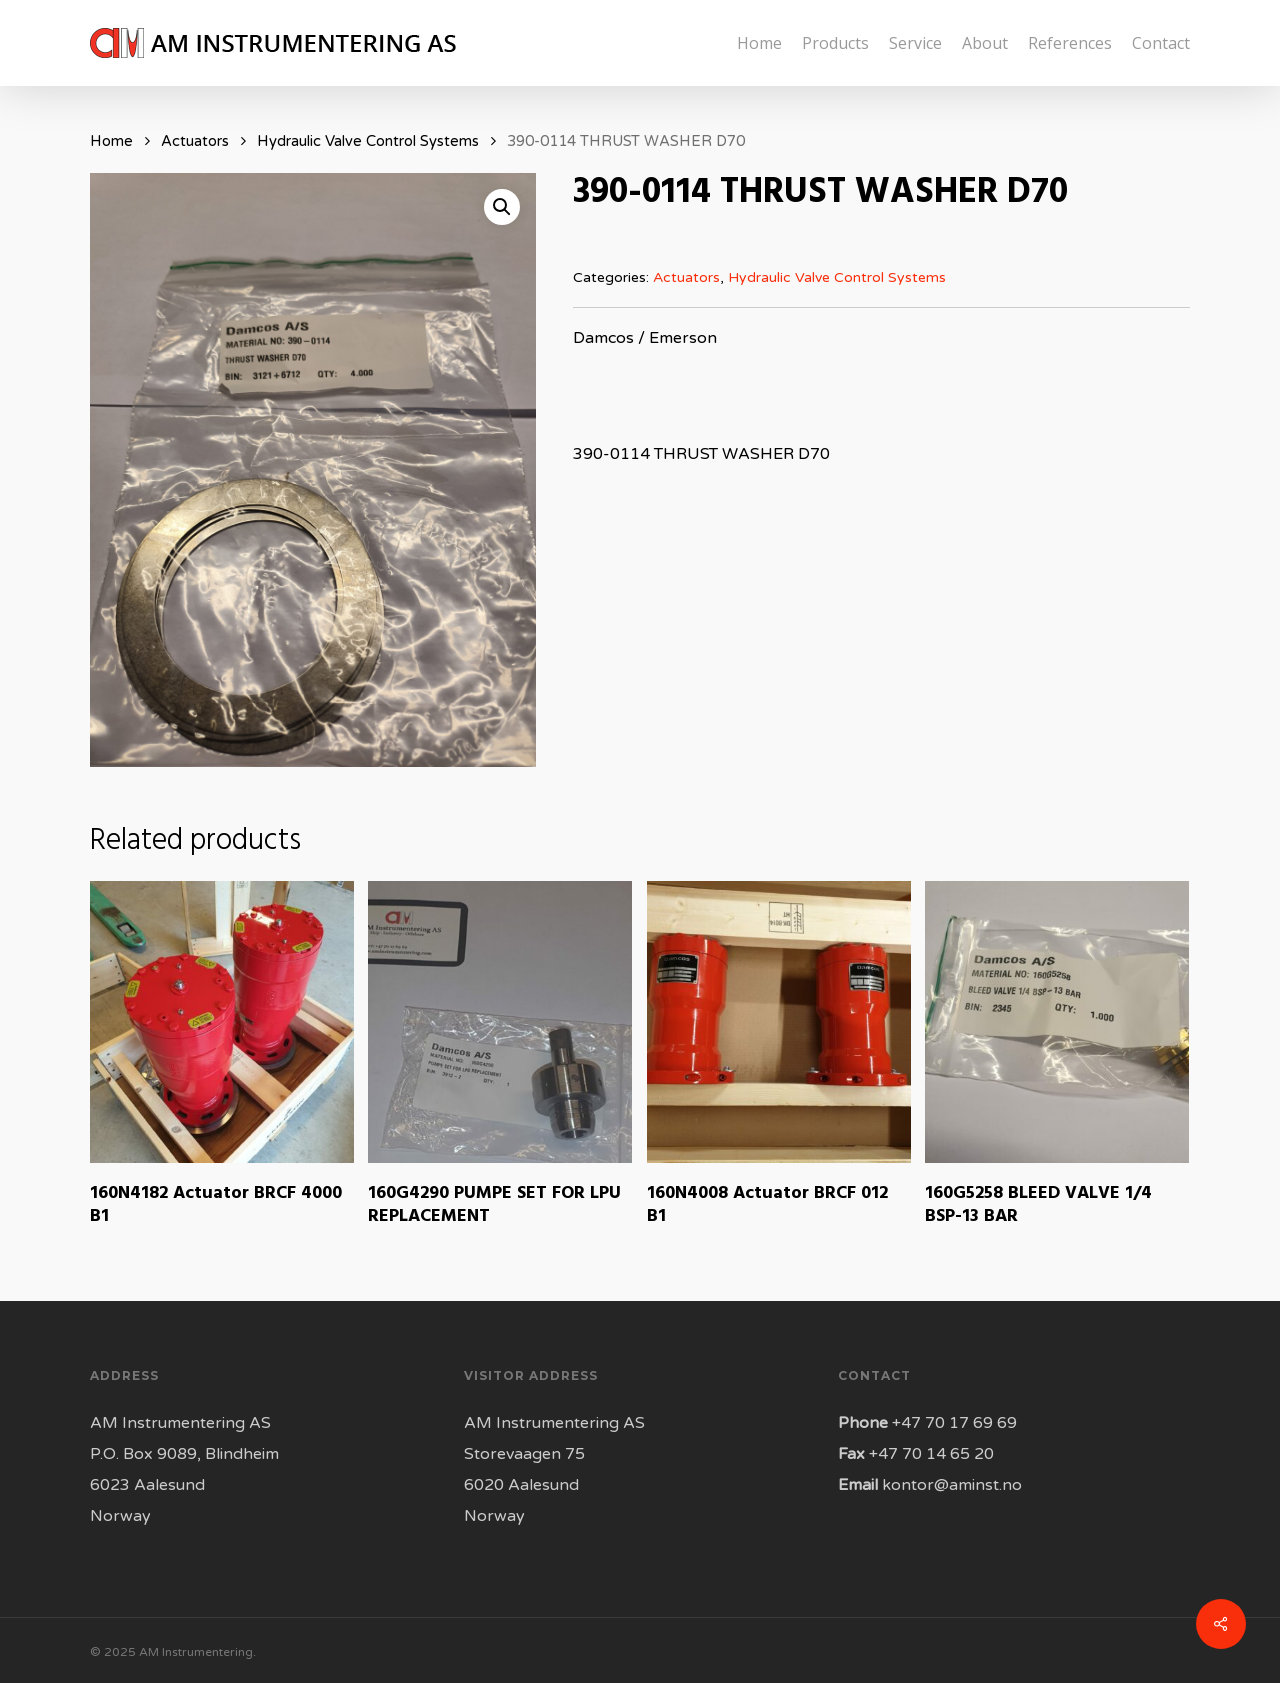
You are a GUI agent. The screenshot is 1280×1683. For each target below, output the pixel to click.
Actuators (195, 141)
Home (111, 141)
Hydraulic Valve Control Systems (368, 141)
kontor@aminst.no (952, 1485)
